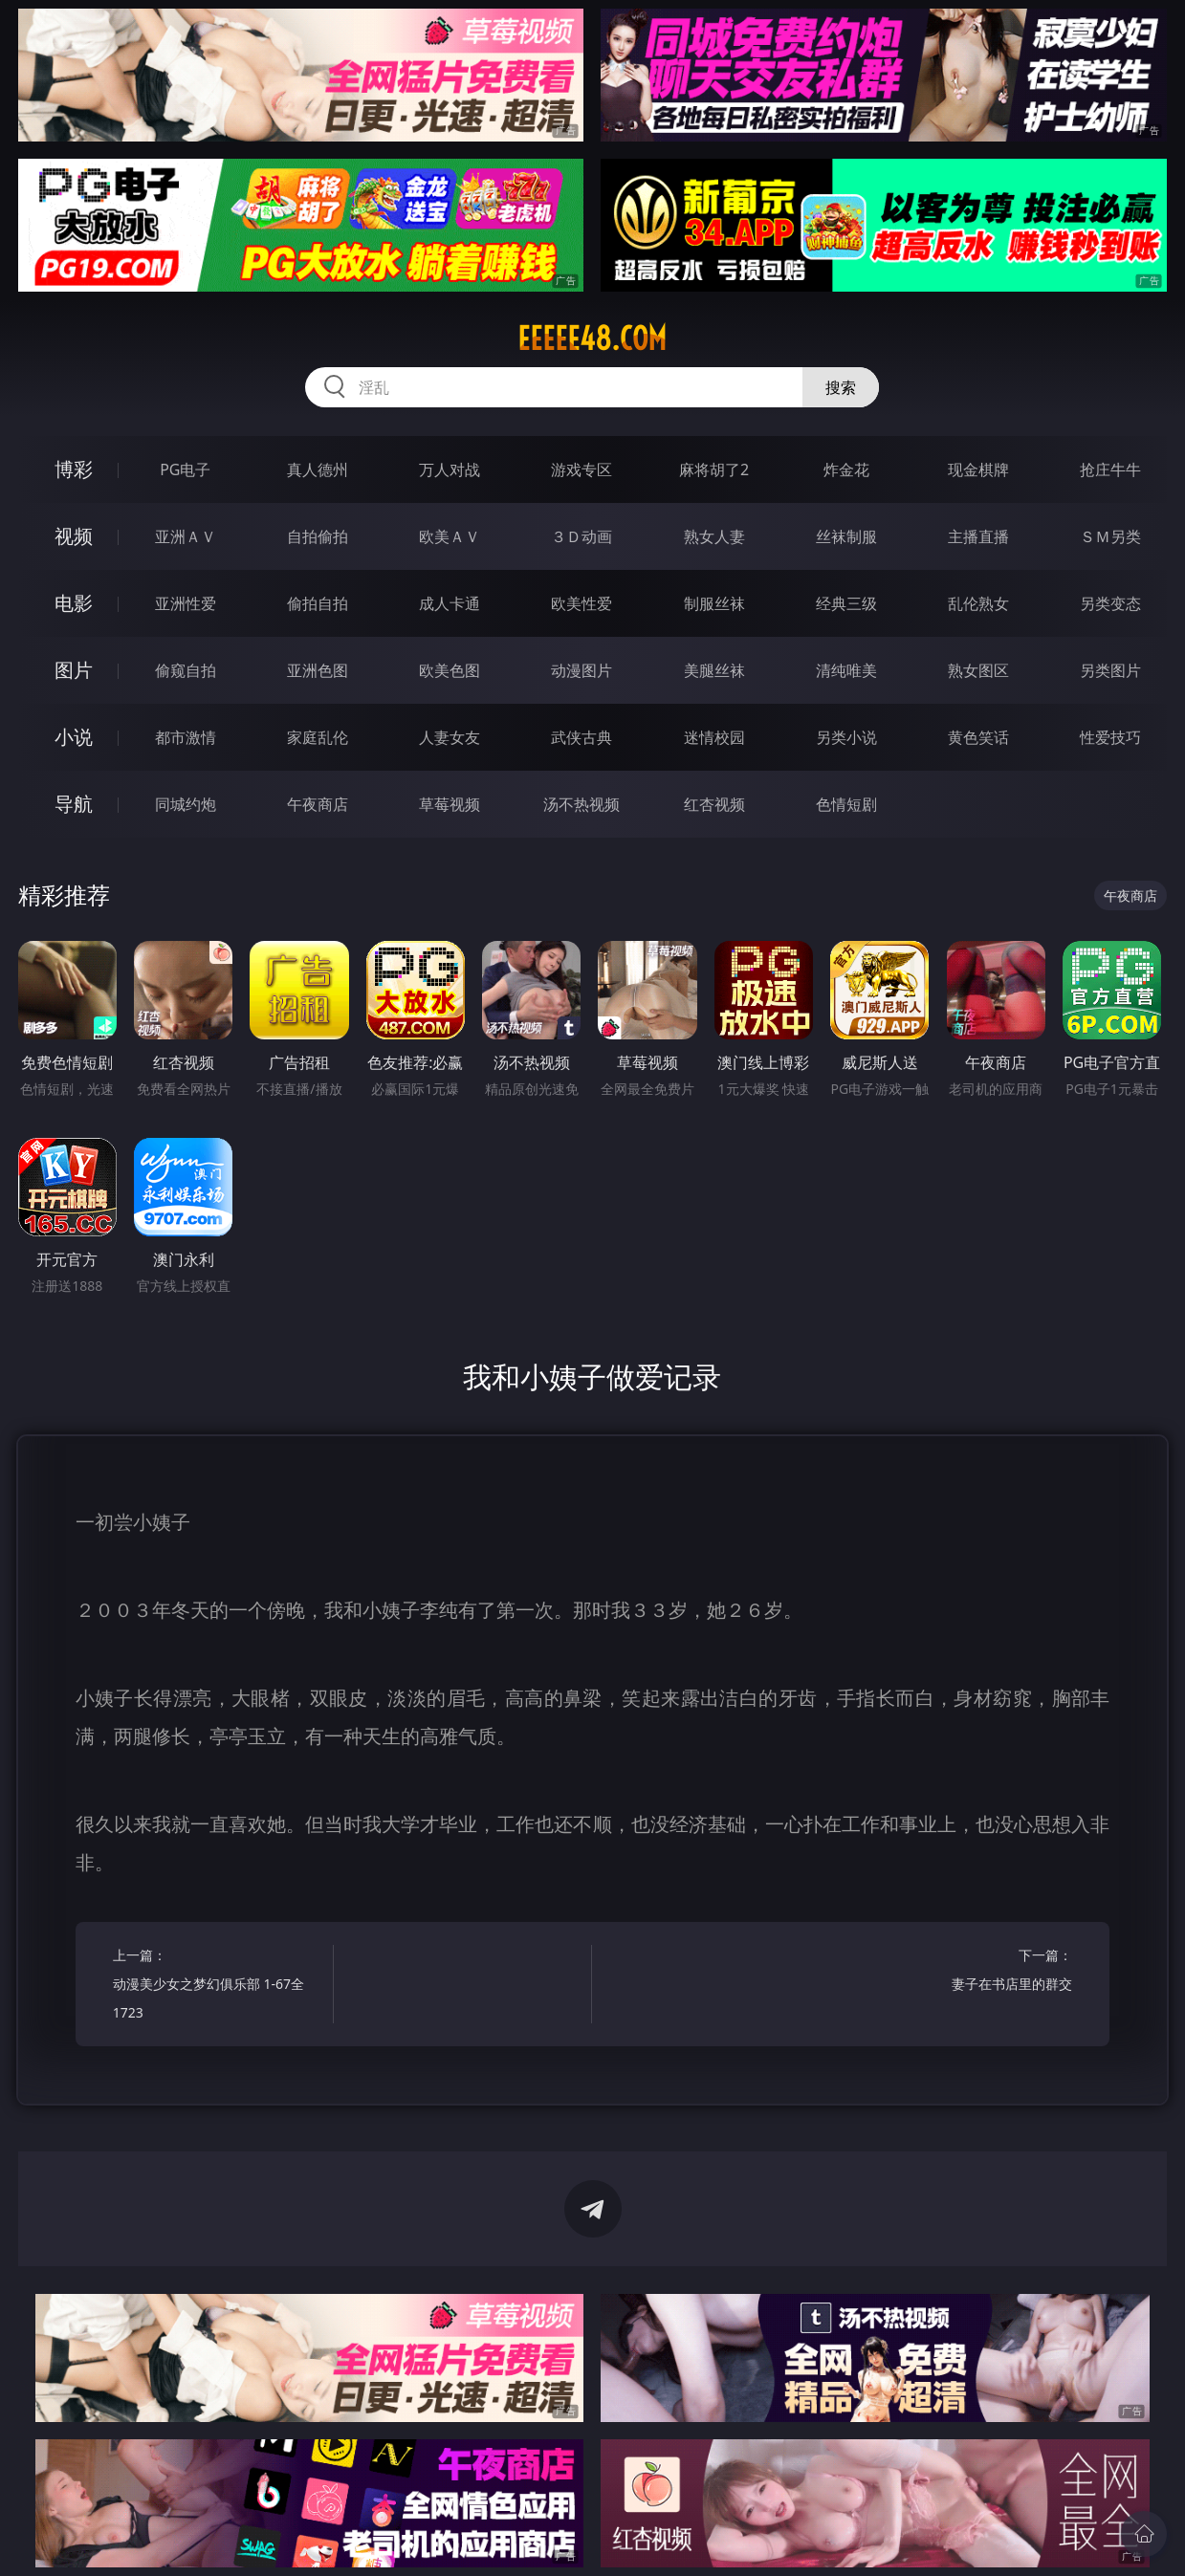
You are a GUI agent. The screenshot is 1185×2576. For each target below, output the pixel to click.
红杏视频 (714, 804)
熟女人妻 (714, 536)
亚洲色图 (317, 670)
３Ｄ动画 (581, 536)
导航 (74, 804)
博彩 (74, 469)
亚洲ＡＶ (185, 536)
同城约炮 (185, 804)
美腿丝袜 (714, 670)
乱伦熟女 (978, 603)
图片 (74, 670)
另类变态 (1110, 603)
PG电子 (185, 469)
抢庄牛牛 (1110, 469)
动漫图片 (581, 670)
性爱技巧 (1110, 737)
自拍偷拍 (317, 536)
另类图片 (1110, 670)
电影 (74, 603)
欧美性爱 (581, 603)
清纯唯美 (846, 670)
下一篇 (967, 1972)
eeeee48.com (592, 338)
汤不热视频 (581, 804)
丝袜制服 (846, 536)
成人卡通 (449, 603)
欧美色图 (449, 670)
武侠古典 (581, 737)
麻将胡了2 (714, 469)
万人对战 (449, 469)
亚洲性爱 (185, 603)
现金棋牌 (978, 469)
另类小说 (846, 737)
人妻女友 (449, 737)
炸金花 (846, 469)
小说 (74, 737)
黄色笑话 (978, 737)
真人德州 (317, 469)
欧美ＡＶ (449, 536)
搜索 (840, 387)
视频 (74, 536)
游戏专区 (581, 469)
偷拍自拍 (317, 603)
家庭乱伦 (317, 737)
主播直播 (978, 536)
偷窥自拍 (185, 670)
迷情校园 (714, 737)
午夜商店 (317, 804)
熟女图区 (978, 670)
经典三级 (846, 603)
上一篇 (217, 1986)
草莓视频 (449, 804)
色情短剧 (846, 804)
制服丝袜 (714, 603)
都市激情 (185, 737)
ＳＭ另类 (1110, 536)
